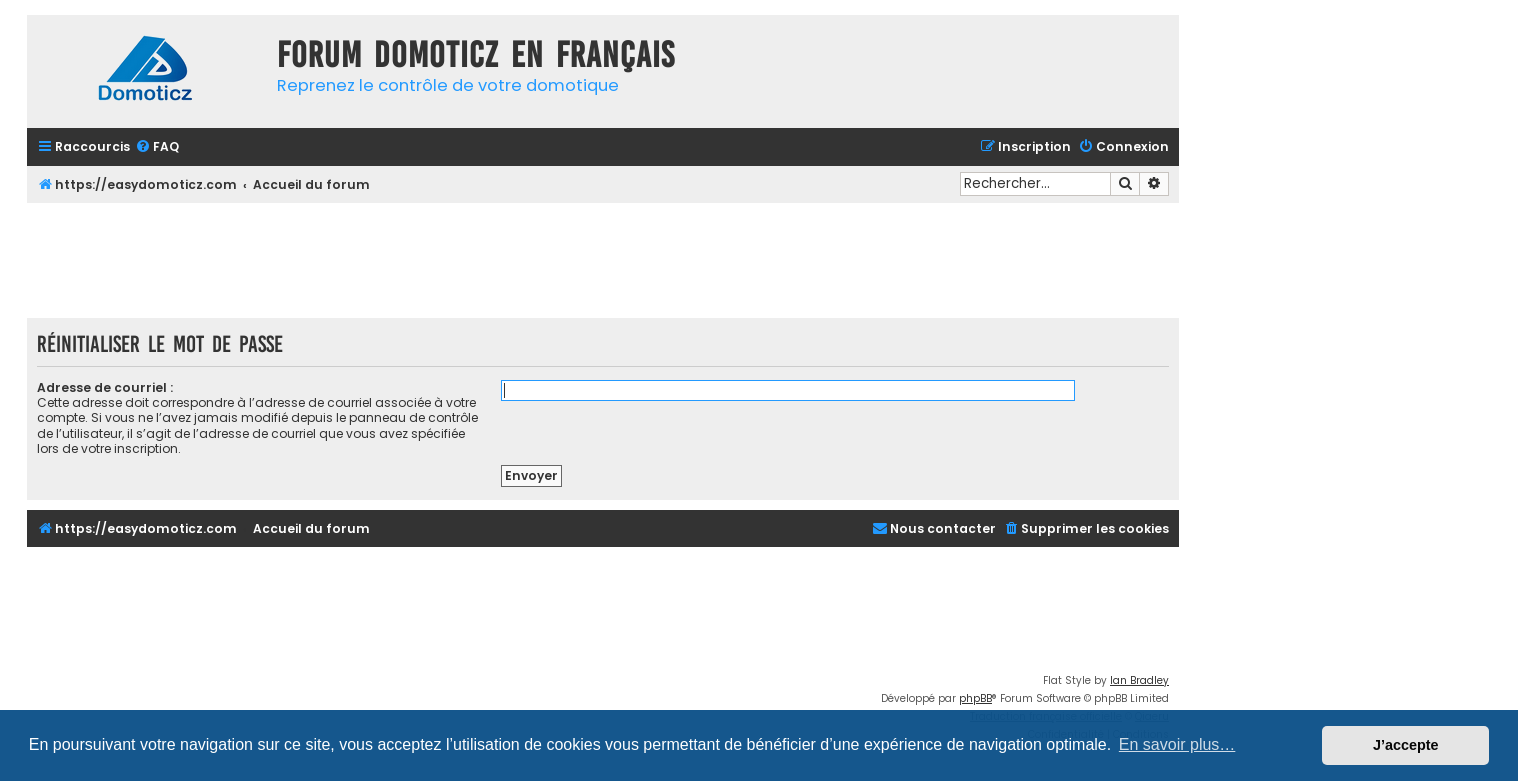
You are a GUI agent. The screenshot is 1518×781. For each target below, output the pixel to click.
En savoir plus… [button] (1177, 744)
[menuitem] (157, 147)
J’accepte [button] (1406, 745)
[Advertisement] (603, 258)
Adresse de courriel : (105, 387)
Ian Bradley (1139, 680)
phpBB (975, 698)
